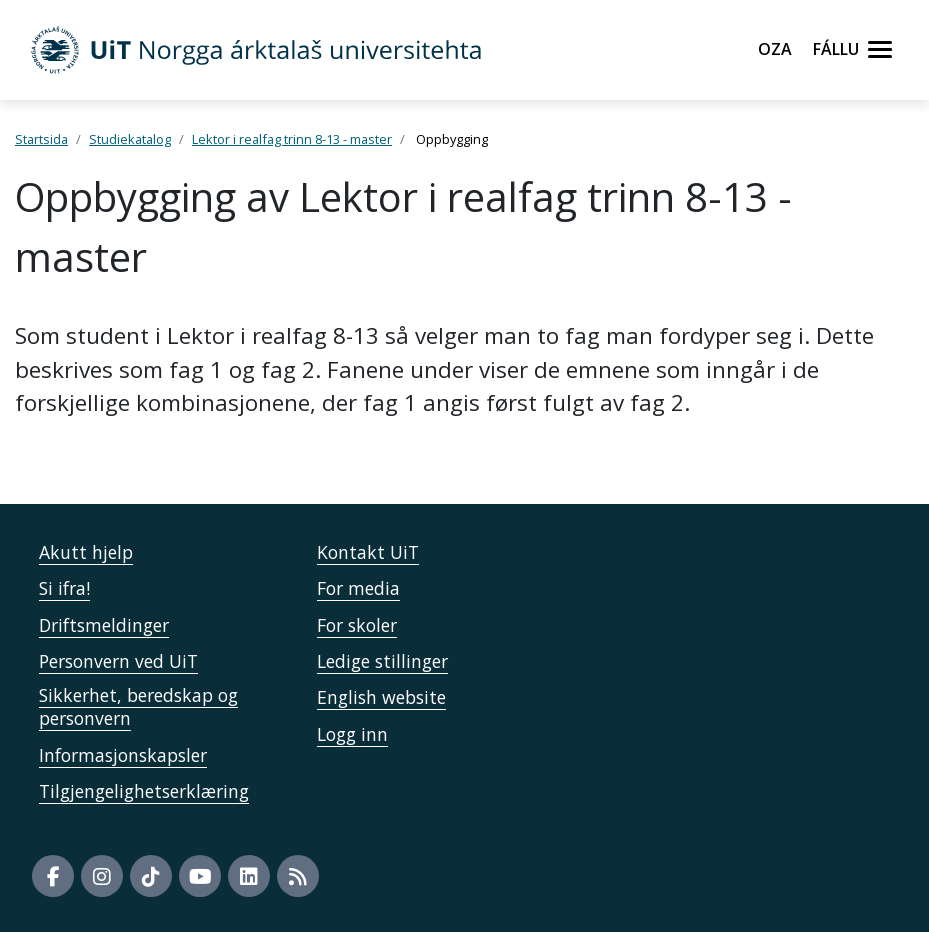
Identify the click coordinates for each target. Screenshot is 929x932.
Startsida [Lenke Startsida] (41, 139)
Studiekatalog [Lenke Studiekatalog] (130, 139)
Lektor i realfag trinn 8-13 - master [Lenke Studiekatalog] (292, 139)
